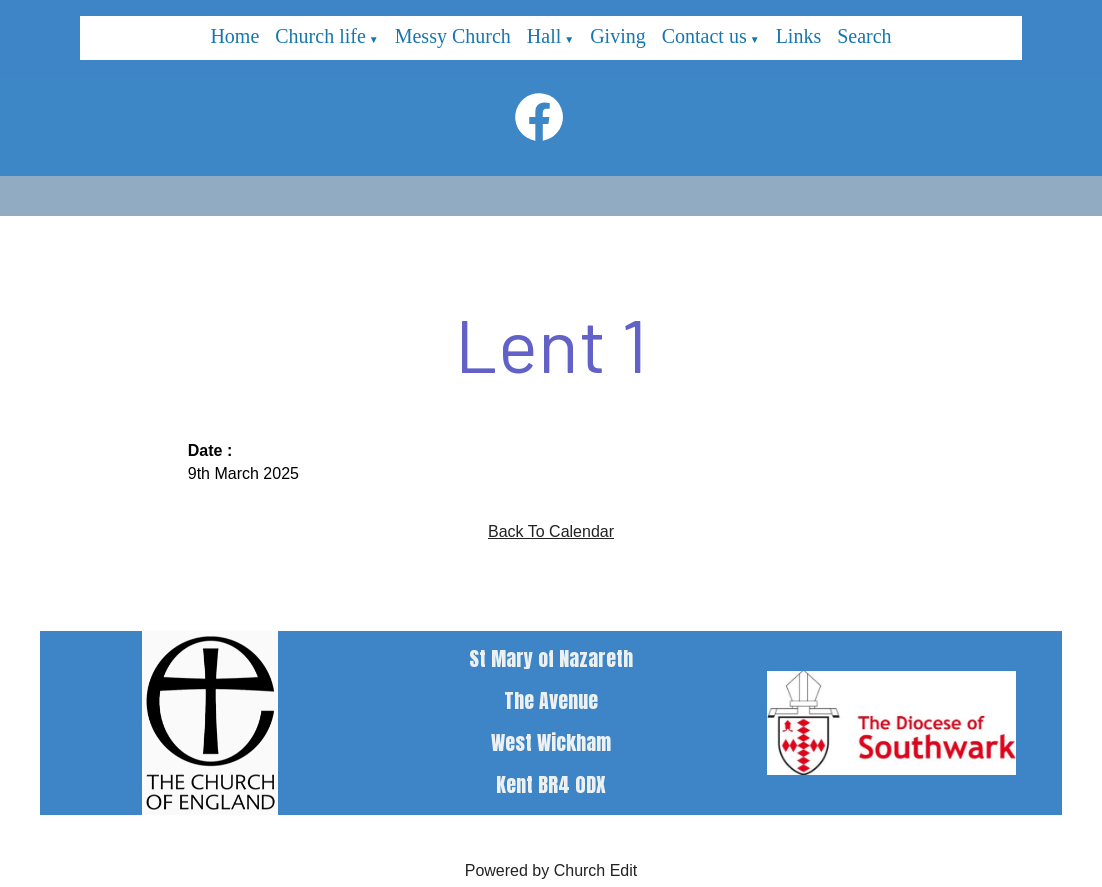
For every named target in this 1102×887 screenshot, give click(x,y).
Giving (618, 36)
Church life (320, 36)
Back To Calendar (551, 531)
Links (799, 36)
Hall (544, 36)
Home (234, 36)
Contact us (704, 36)
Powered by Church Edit (551, 870)
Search (864, 36)
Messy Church (453, 36)
